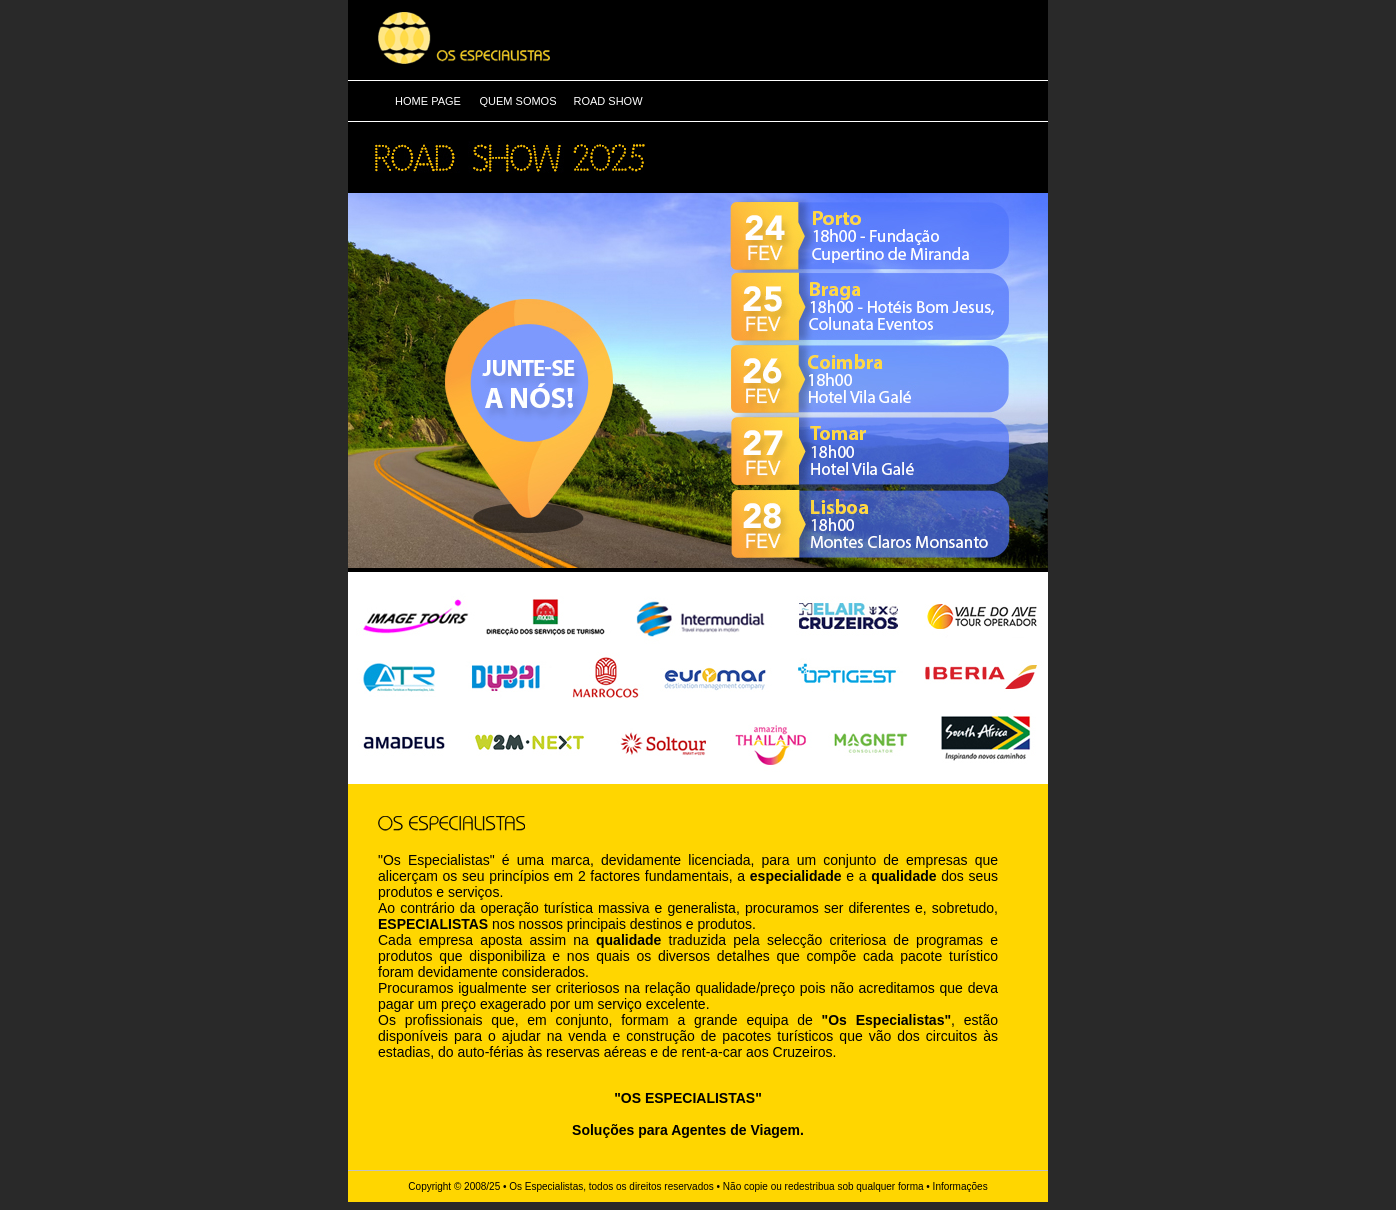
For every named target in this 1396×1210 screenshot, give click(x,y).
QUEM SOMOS (517, 101)
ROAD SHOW (607, 101)
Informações (960, 1186)
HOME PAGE (428, 101)
